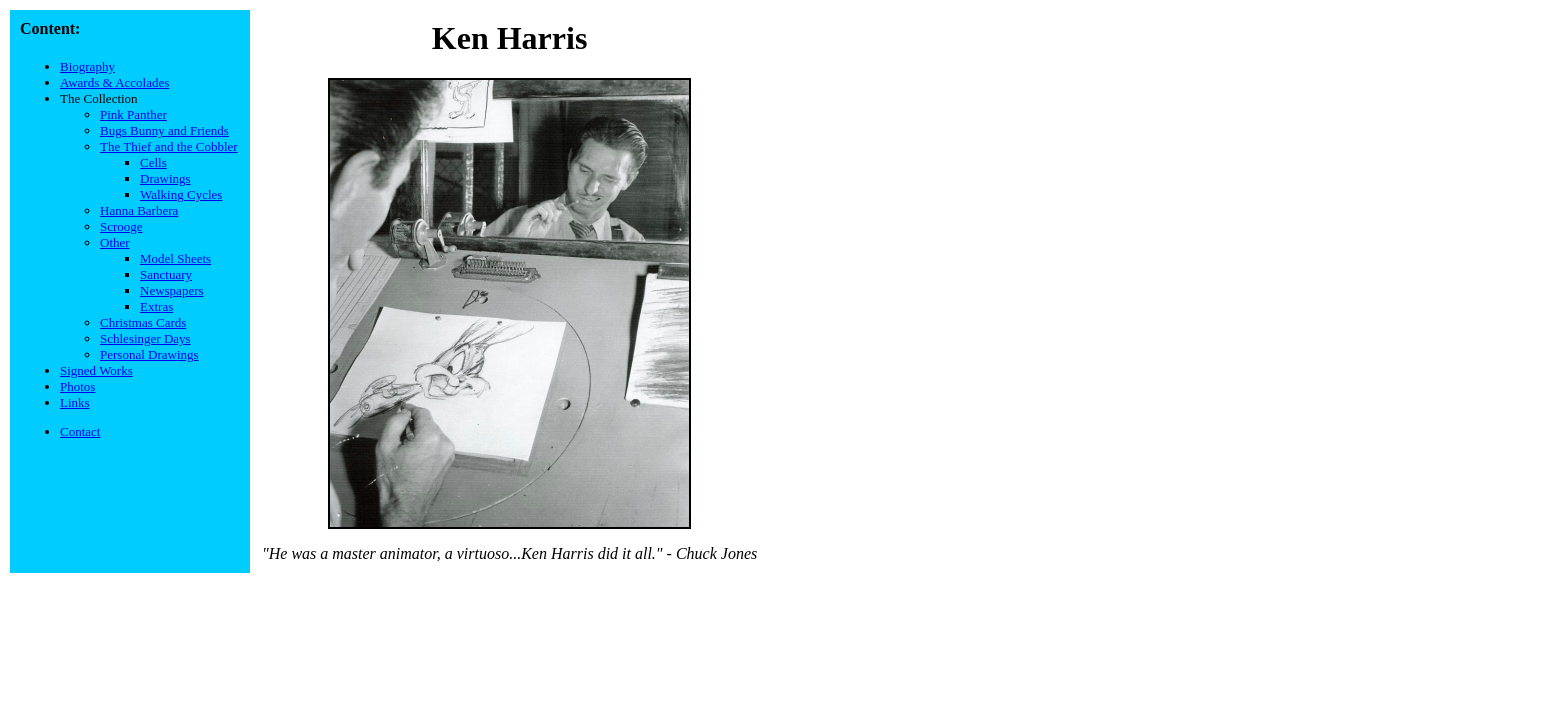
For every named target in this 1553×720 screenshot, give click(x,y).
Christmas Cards (143, 322)
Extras (156, 306)
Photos (77, 386)
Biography (87, 66)
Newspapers (172, 290)
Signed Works (96, 370)
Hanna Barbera (139, 210)
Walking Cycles (181, 194)
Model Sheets (175, 258)
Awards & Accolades (114, 82)
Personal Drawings (149, 354)
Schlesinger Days (145, 338)
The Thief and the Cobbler (169, 146)
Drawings (165, 178)
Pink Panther (133, 114)
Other (115, 242)
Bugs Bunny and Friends (164, 130)
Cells (153, 162)
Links (75, 402)
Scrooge (121, 226)
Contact (80, 431)
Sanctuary (166, 274)
